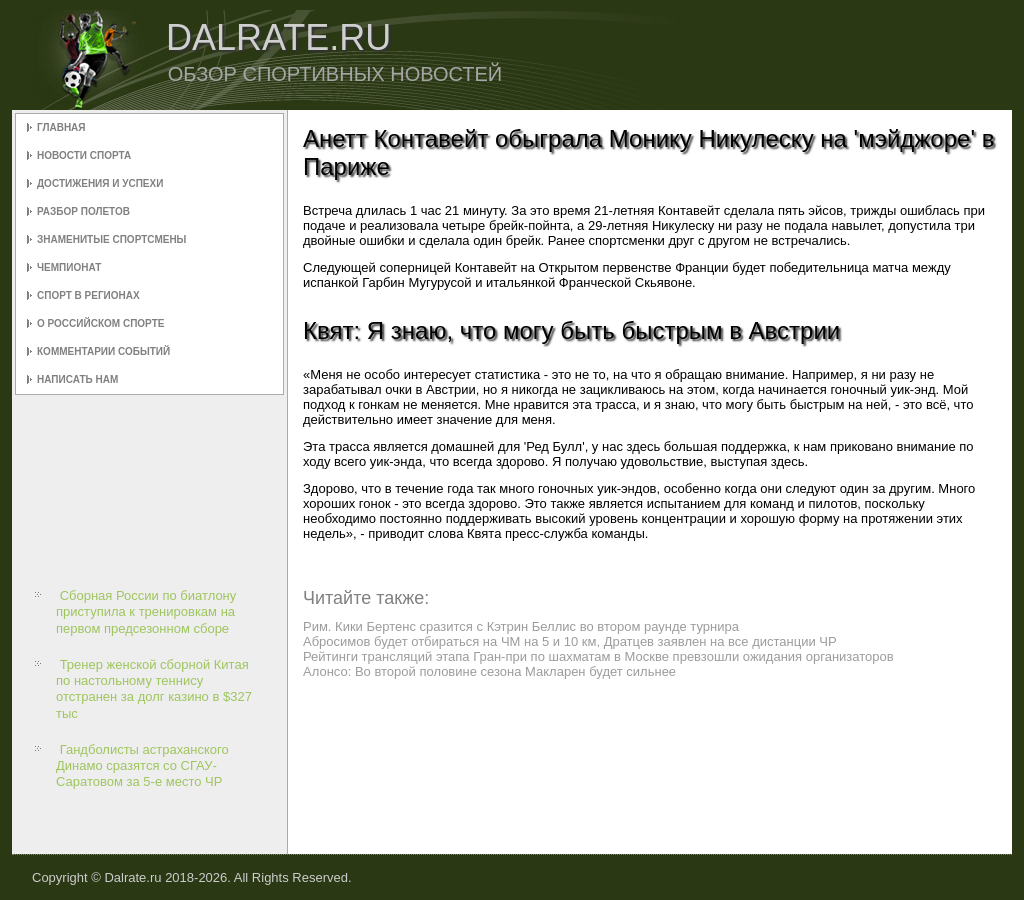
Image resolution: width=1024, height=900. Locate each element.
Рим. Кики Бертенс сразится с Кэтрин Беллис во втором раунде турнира (521, 626)
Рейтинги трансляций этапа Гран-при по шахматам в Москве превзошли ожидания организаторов (598, 656)
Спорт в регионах (88, 295)
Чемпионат (69, 267)
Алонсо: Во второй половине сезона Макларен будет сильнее (489, 671)
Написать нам (77, 379)
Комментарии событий (103, 351)
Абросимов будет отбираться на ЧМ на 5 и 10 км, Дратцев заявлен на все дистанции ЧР (570, 641)
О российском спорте (100, 323)
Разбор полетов (83, 211)
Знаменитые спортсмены (111, 239)
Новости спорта (84, 155)
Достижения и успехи (100, 183)
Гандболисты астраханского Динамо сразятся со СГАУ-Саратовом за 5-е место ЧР (142, 766)
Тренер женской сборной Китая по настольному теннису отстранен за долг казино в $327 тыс (154, 689)
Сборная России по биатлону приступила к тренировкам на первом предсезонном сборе (146, 612)
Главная (61, 127)
